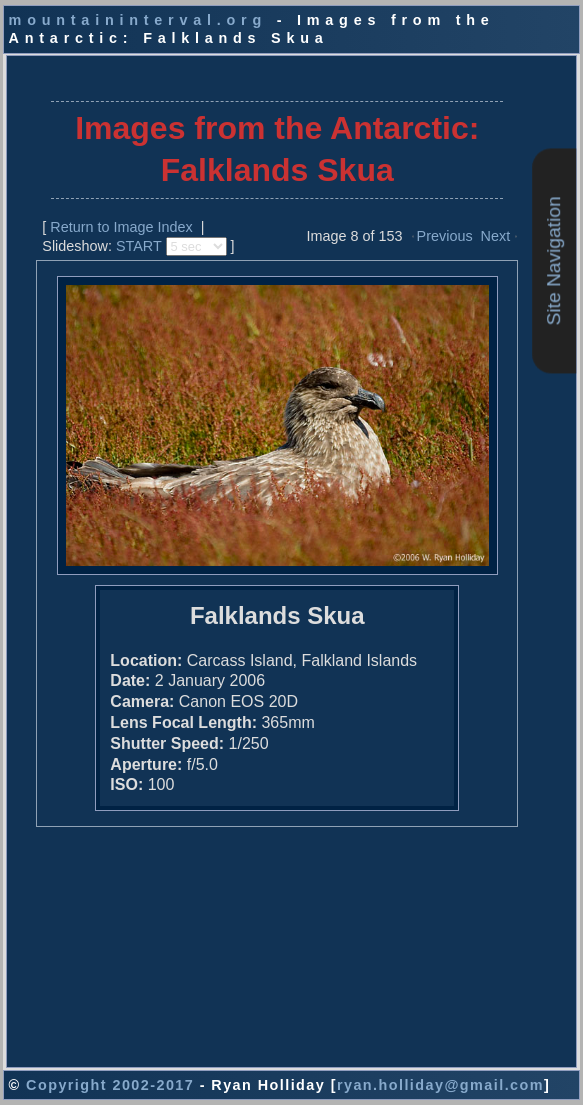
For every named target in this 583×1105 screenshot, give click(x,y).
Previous (445, 236)
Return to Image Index (121, 227)
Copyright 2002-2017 (110, 1085)
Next (496, 236)
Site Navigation (553, 260)
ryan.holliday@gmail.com (440, 1085)
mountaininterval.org (138, 20)
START (139, 246)
